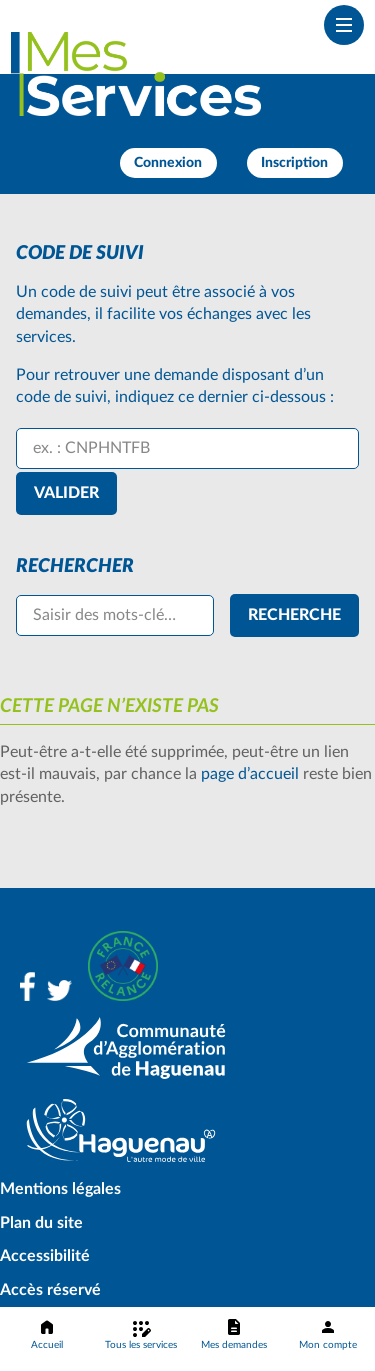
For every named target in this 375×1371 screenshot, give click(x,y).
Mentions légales (60, 1189)
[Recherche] (294, 615)
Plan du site (41, 1223)
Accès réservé (50, 1290)
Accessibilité (45, 1256)
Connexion (168, 163)
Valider (66, 493)
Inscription (294, 163)
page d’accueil (250, 774)
